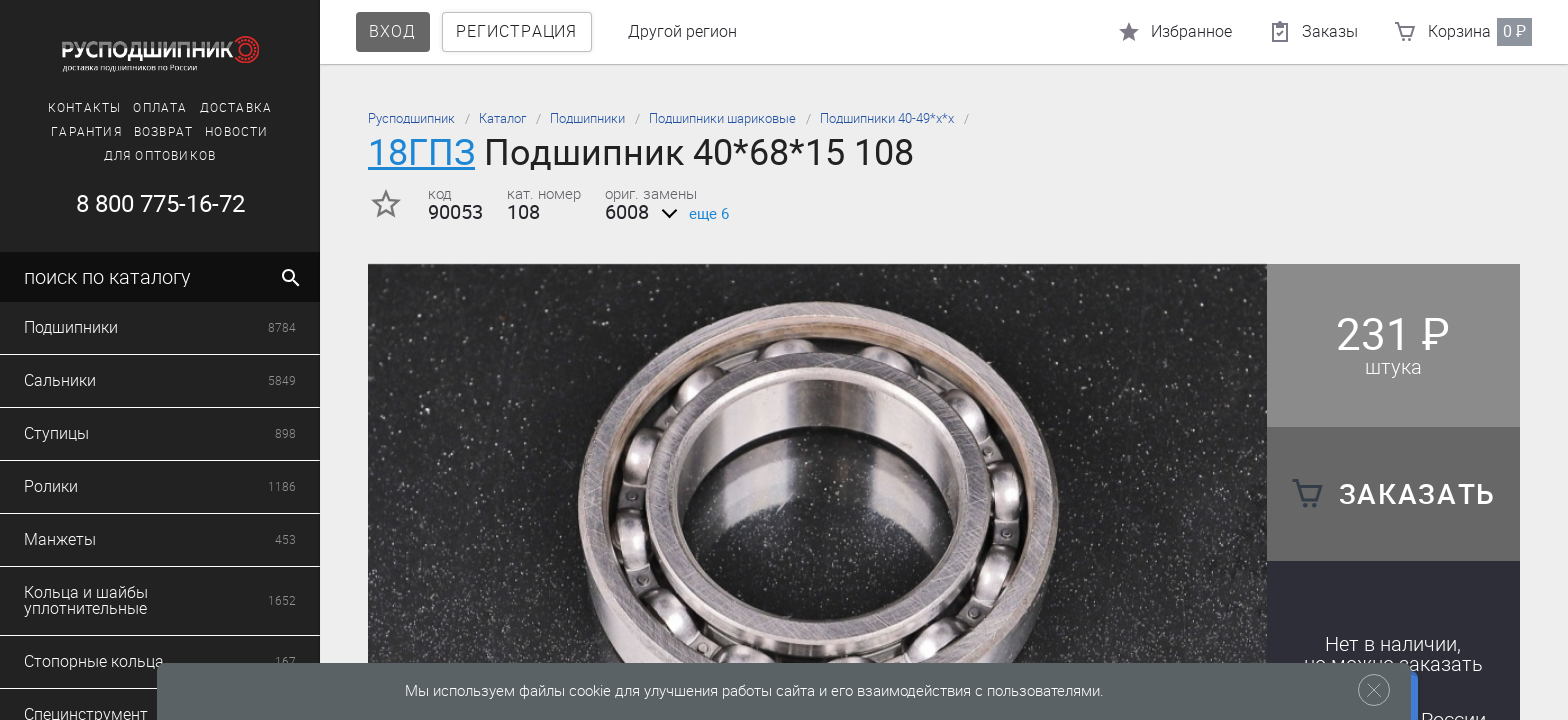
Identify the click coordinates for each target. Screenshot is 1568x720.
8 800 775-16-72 (160, 204)
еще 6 (691, 214)
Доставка (236, 108)
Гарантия (86, 132)
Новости (236, 132)
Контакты (85, 108)
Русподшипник (411, 118)
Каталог (502, 118)
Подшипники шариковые (722, 118)
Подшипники (587, 118)
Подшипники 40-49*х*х (887, 118)
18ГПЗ (421, 152)
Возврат (163, 132)
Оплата (160, 108)
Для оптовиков (160, 156)
